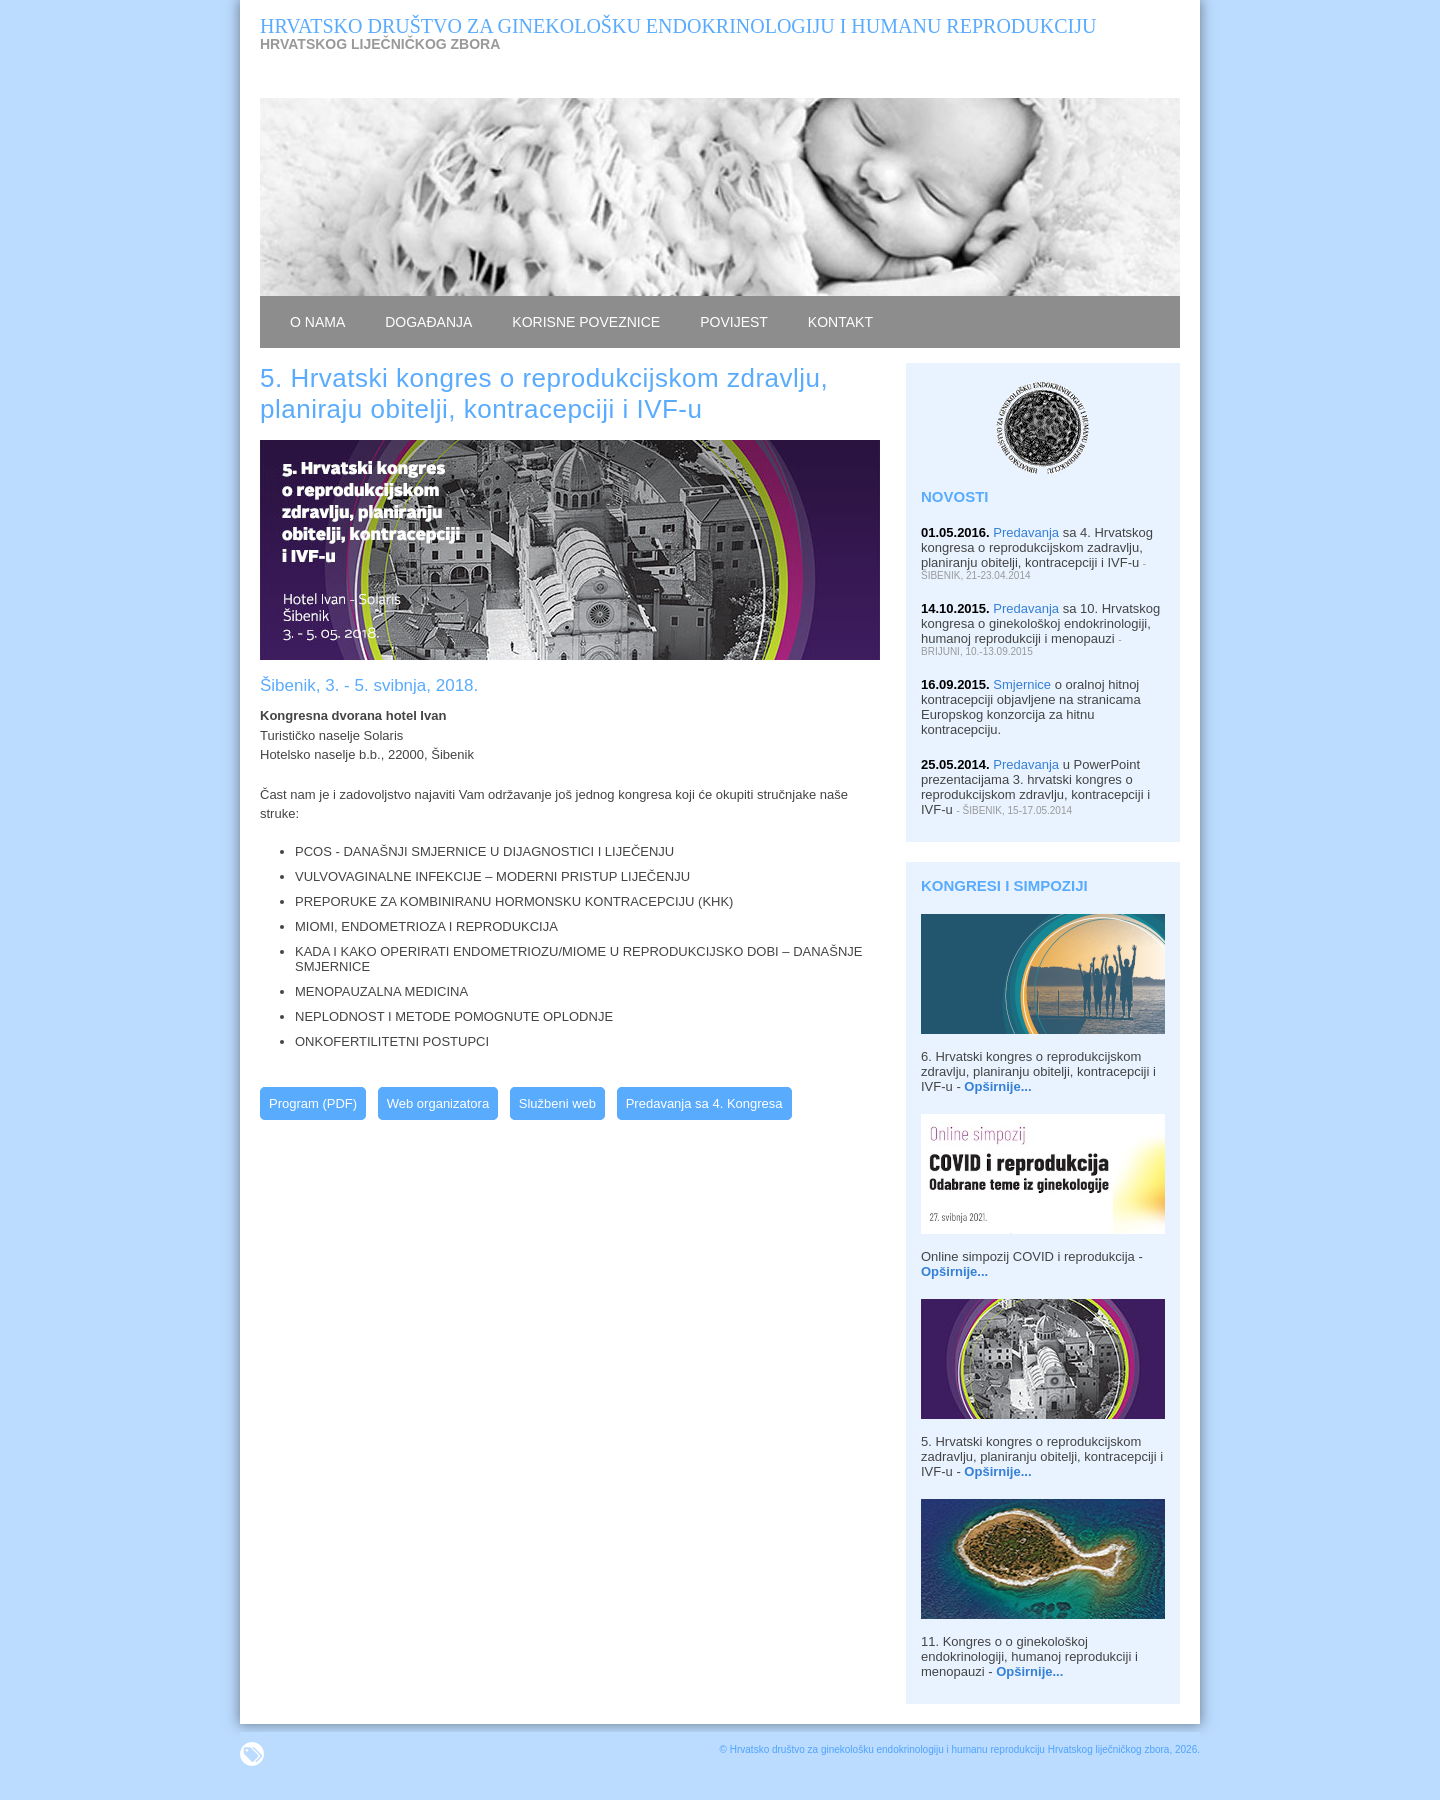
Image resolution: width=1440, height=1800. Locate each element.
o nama (317, 322)
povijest (734, 322)
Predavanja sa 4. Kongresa (704, 1103)
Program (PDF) (313, 1103)
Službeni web (557, 1103)
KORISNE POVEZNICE (586, 322)
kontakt (840, 322)
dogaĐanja (428, 322)
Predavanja (1026, 532)
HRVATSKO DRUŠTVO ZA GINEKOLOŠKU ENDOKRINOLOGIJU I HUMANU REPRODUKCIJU (678, 26)
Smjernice (1022, 684)
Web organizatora (438, 1103)
